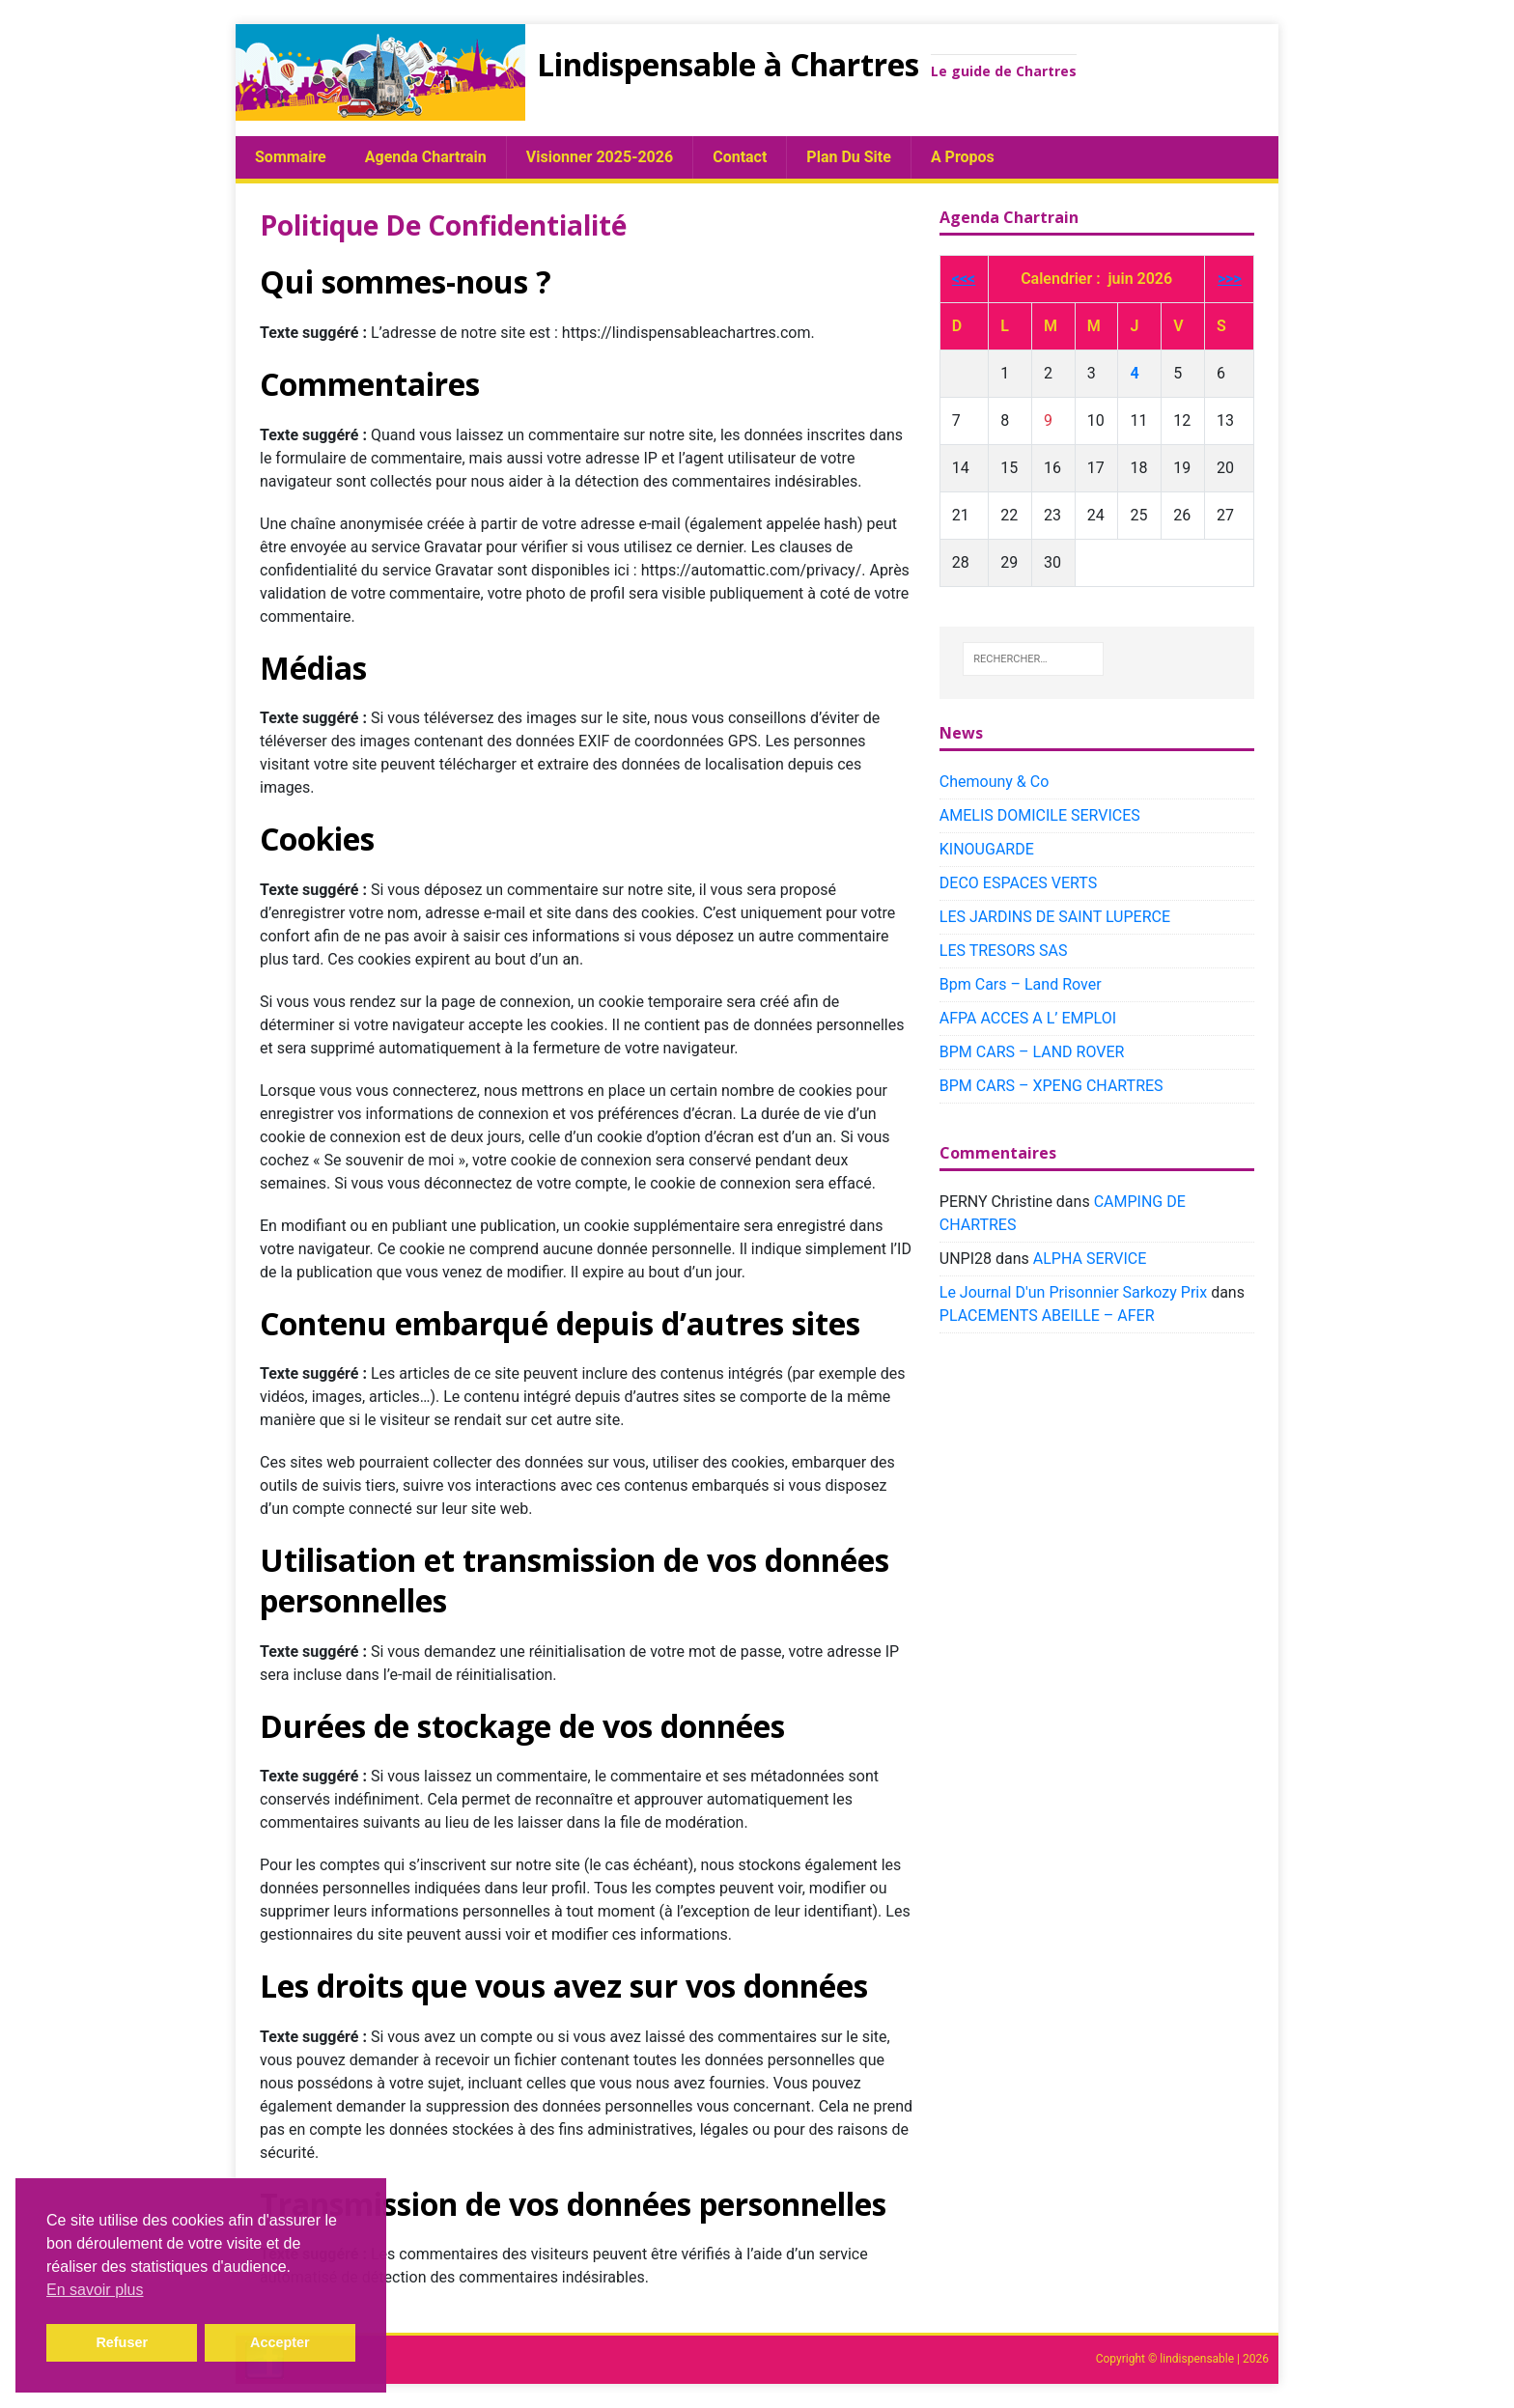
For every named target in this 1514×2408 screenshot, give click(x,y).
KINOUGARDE (986, 849)
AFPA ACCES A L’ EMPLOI (1027, 1018)
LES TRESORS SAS (1003, 950)
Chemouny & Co (994, 781)
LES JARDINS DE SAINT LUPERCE (1054, 917)
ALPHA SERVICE (1089, 1258)
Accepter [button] (280, 2342)
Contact (740, 157)
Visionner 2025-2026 (599, 157)
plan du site (848, 157)
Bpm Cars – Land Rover (1020, 984)
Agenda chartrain (426, 157)
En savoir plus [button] (95, 2290)
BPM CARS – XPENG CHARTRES (1051, 1086)
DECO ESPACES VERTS (1018, 883)
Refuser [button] (122, 2342)
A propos (963, 157)
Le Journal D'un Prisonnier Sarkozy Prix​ (1073, 1292)
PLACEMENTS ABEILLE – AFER (1047, 1315)
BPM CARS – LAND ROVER (1032, 1052)
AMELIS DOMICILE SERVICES (1039, 815)
